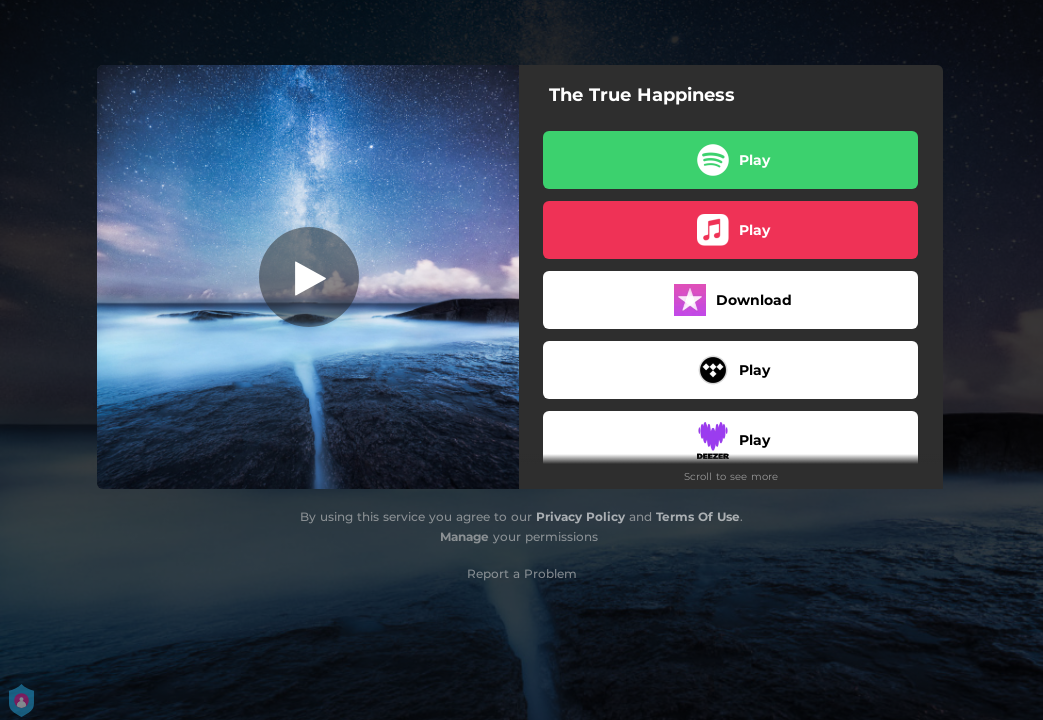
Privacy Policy (580, 516)
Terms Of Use (698, 516)
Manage (464, 536)
